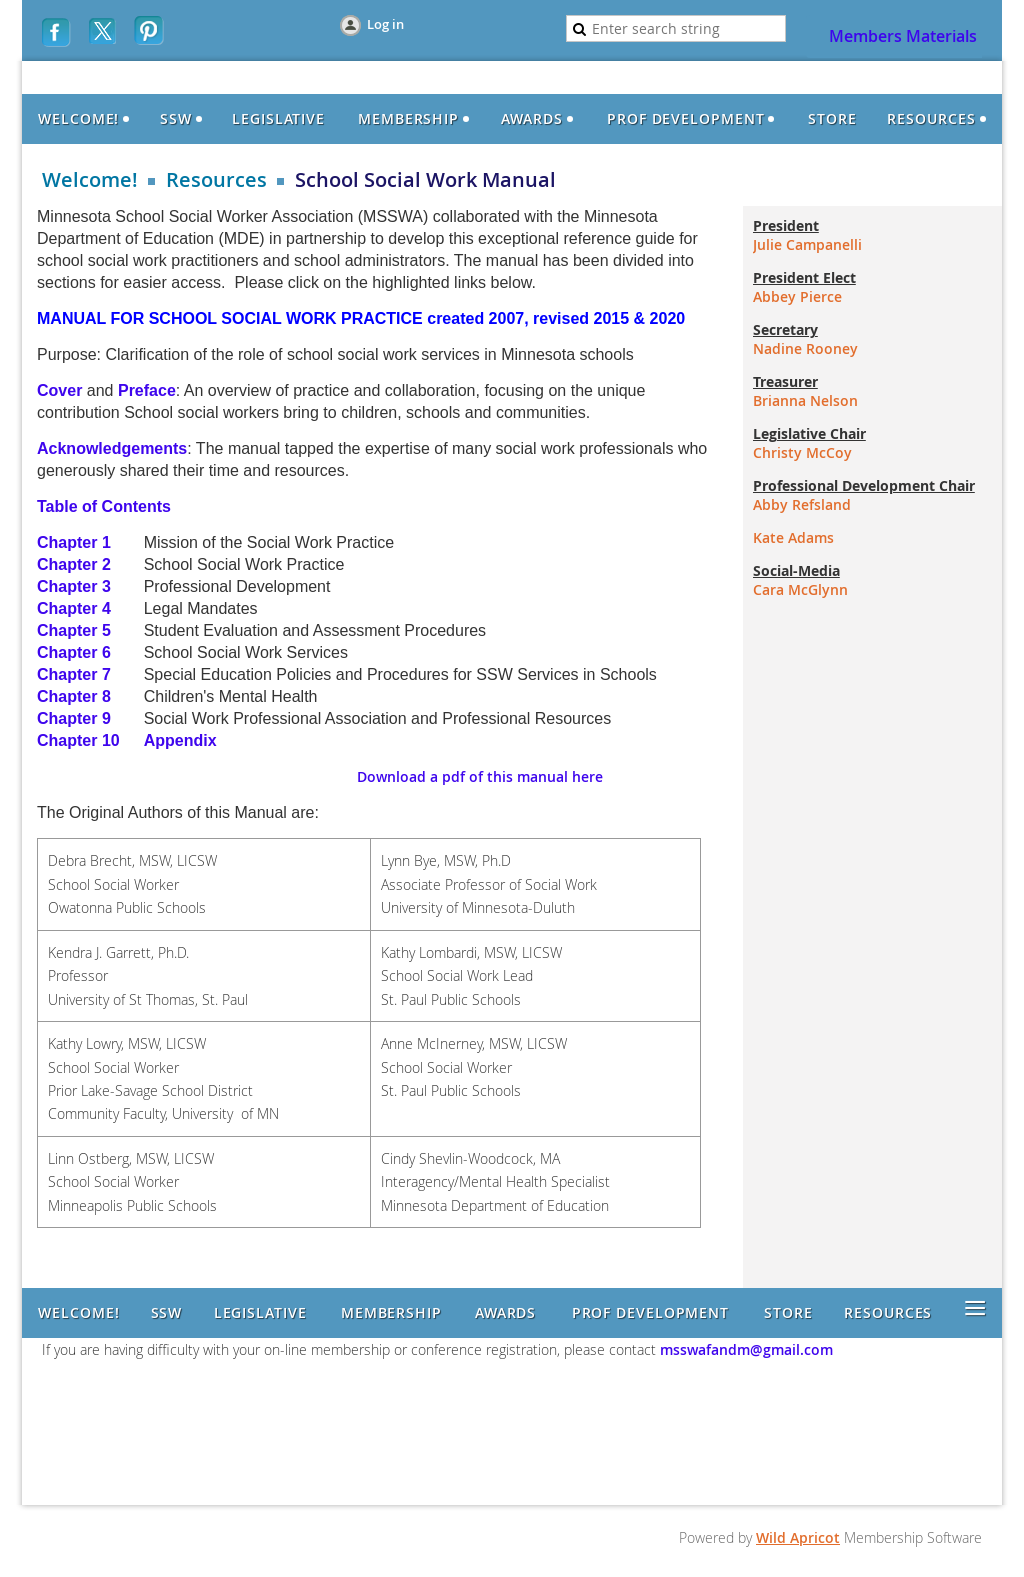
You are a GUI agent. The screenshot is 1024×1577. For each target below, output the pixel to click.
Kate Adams (793, 537)
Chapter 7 (74, 674)
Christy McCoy (802, 452)
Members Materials (903, 36)
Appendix (180, 740)
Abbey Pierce (797, 296)
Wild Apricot (798, 1537)
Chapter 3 (74, 586)
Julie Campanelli (807, 244)
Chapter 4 (74, 608)
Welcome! (90, 180)
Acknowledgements (112, 448)
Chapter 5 (74, 630)
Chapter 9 (74, 718)
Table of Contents (104, 506)
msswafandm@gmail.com (744, 1349)
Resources (216, 180)
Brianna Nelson (805, 400)
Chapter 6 (74, 652)
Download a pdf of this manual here (480, 776)
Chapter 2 (76, 564)
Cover (59, 390)
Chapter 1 (76, 542)
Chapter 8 (74, 696)
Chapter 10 (78, 740)
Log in (385, 24)
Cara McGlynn (800, 589)
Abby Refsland (802, 504)
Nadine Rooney (805, 348)
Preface (147, 390)
